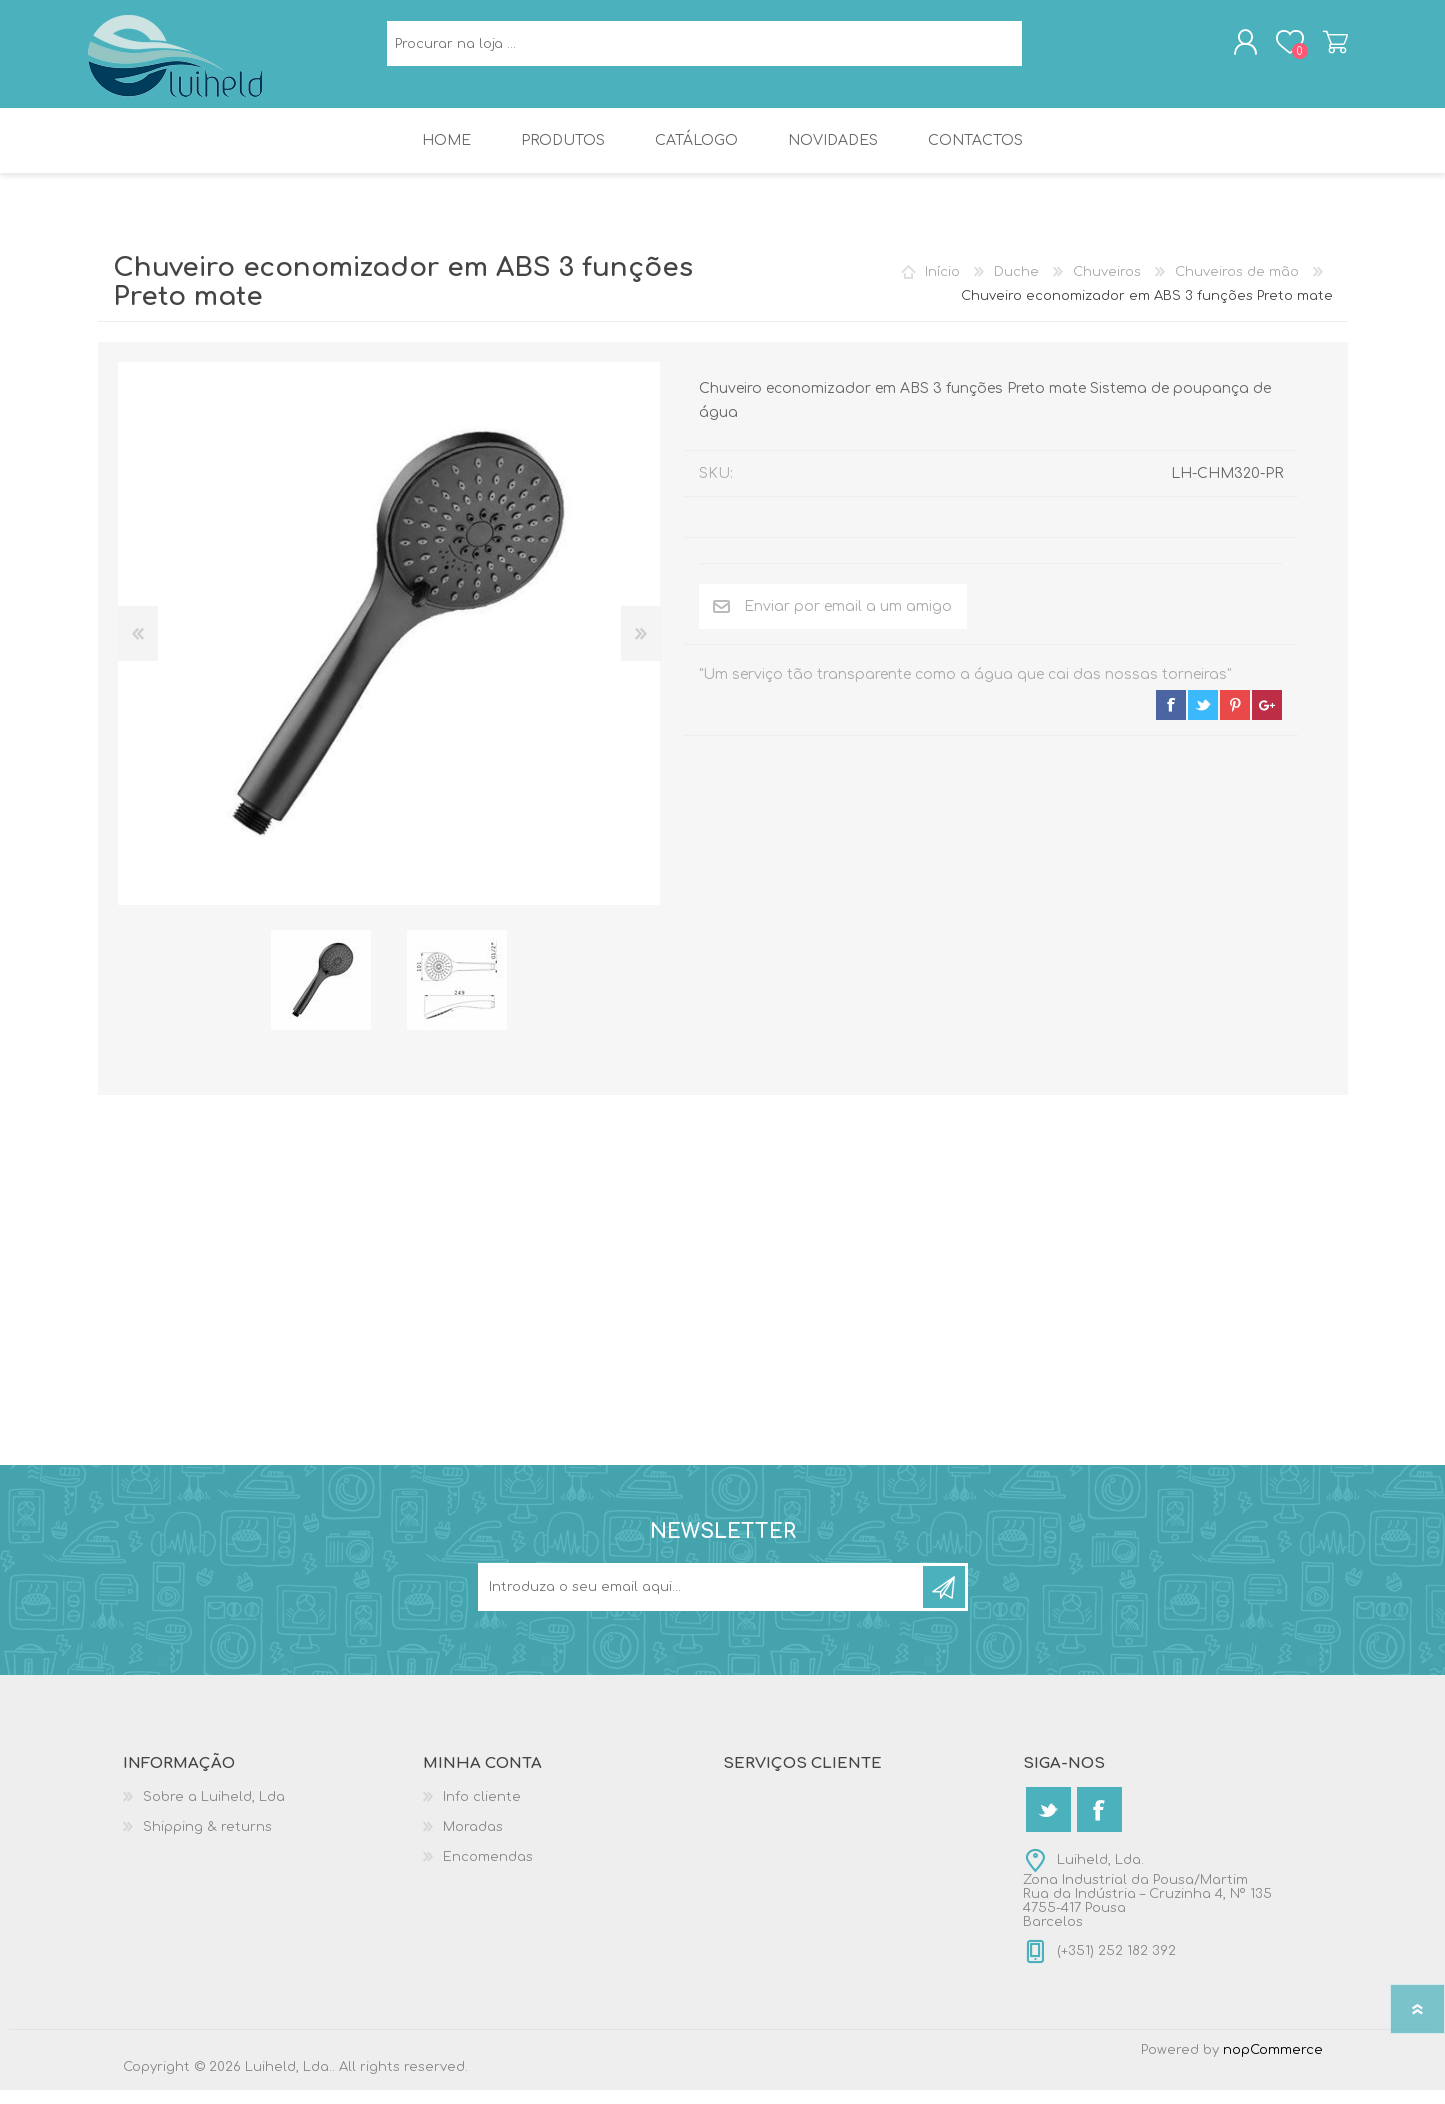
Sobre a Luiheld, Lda (214, 1811)
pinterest (1235, 719)
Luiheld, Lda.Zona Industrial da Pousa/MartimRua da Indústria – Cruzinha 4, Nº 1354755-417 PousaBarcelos (1147, 1905)
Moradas (473, 1841)
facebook (1171, 719)
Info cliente (482, 1811)
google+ (1267, 719)
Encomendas (488, 1871)
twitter (1203, 719)
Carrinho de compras (1325, 49)
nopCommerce (1273, 2064)
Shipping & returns (207, 1841)
